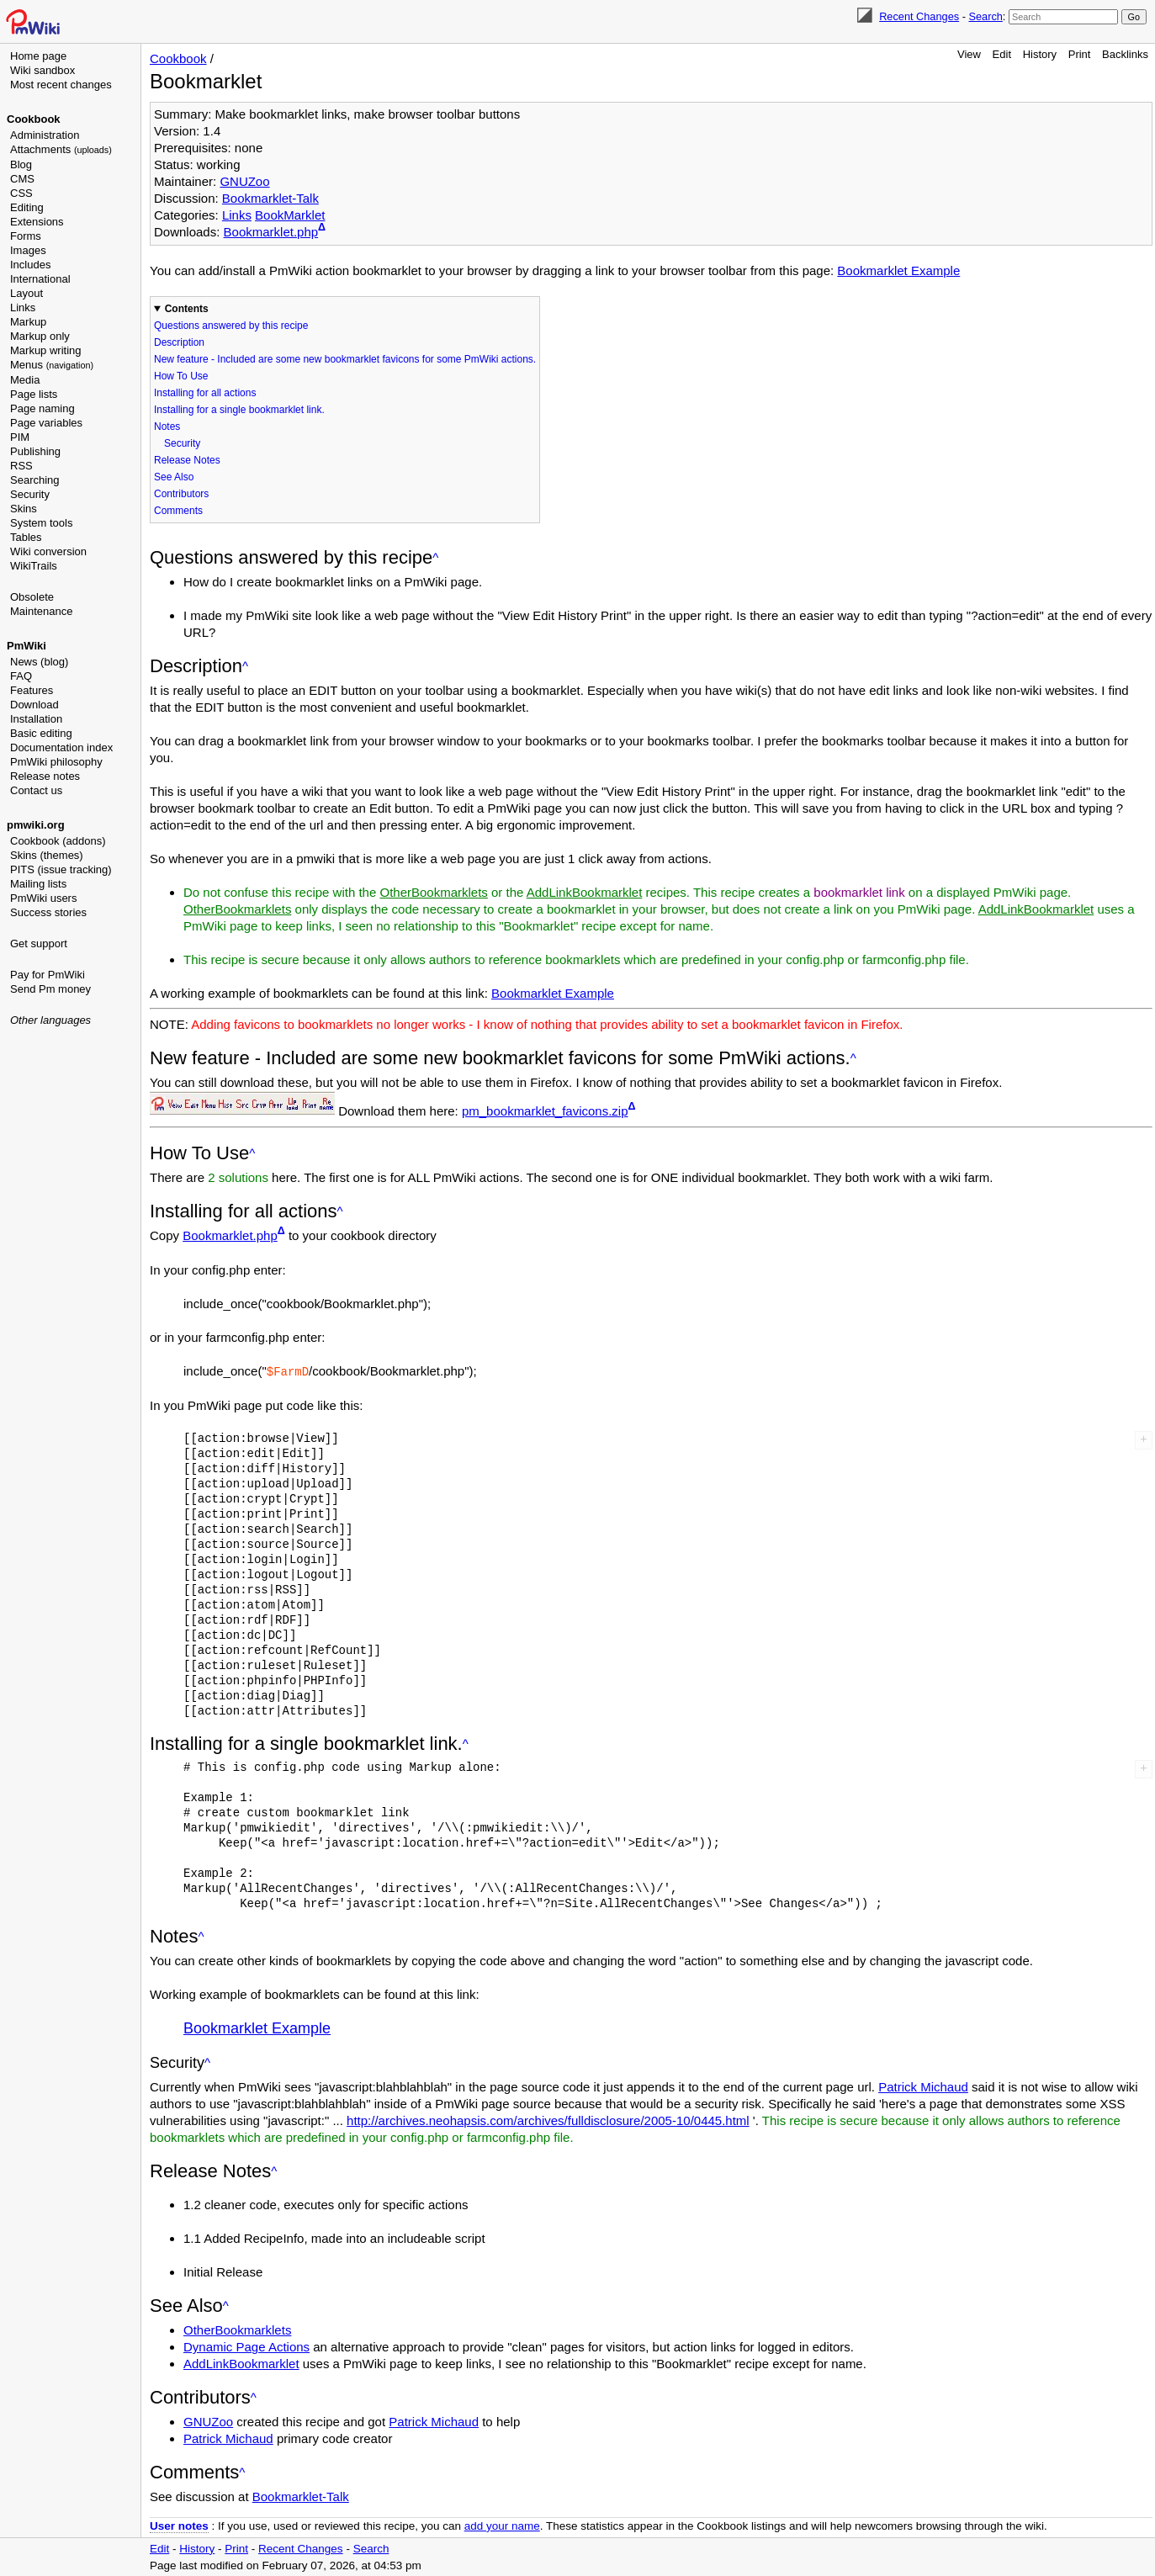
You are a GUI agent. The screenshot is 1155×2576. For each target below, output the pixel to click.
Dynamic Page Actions (246, 2346)
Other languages (50, 1020)
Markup (28, 321)
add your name (502, 2525)
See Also (173, 477)
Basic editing (41, 733)
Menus (51, 364)
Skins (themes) (46, 855)
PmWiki (26, 645)
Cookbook (34, 119)
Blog (21, 164)
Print (1079, 54)
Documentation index (61, 747)
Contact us (36, 790)
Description (179, 342)
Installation (36, 719)
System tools (41, 523)
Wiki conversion (48, 551)
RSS (21, 465)
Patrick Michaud (923, 2086)
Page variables (46, 422)
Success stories (48, 912)
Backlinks (1125, 54)
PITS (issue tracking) (61, 869)
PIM (19, 437)
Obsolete (32, 597)
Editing (27, 207)
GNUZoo (244, 181)
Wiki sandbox (42, 70)
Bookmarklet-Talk (270, 198)
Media (25, 380)
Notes (167, 426)
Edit (1002, 54)
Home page (38, 56)
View (969, 54)
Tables (26, 537)
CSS (21, 193)
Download (34, 704)
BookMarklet (290, 215)
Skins (23, 508)
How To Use (181, 376)
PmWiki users (43, 898)
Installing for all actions (205, 393)
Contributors (181, 494)
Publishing (35, 451)
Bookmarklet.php (271, 232)
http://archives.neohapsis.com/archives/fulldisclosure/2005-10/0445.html (548, 2119)
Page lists (33, 394)
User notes (179, 2525)
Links (22, 307)
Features (31, 690)
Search (985, 16)
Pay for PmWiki (47, 974)
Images (28, 250)
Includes (30, 264)
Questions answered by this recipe (231, 325)
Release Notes (187, 460)
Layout (26, 293)
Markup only (40, 336)
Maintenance (41, 611)
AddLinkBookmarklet (585, 892)
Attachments (61, 149)
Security (30, 494)
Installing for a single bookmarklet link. (239, 410)
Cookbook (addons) (57, 841)
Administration (44, 135)
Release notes (45, 776)
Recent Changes (919, 16)
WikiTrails (33, 565)
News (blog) (39, 661)
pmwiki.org (36, 825)
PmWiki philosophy (56, 761)
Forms (25, 236)
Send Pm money (50, 989)
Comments (178, 511)
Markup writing (46, 350)
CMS (22, 178)
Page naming (42, 408)
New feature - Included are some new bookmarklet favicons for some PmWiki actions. (345, 359)
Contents (187, 309)
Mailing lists (38, 883)
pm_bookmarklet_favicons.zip (545, 1111)
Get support (38, 943)
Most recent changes (61, 84)
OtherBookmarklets (433, 892)
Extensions (37, 221)
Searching (35, 480)
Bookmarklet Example (898, 270)
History (1040, 54)
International (40, 279)
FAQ (21, 676)
